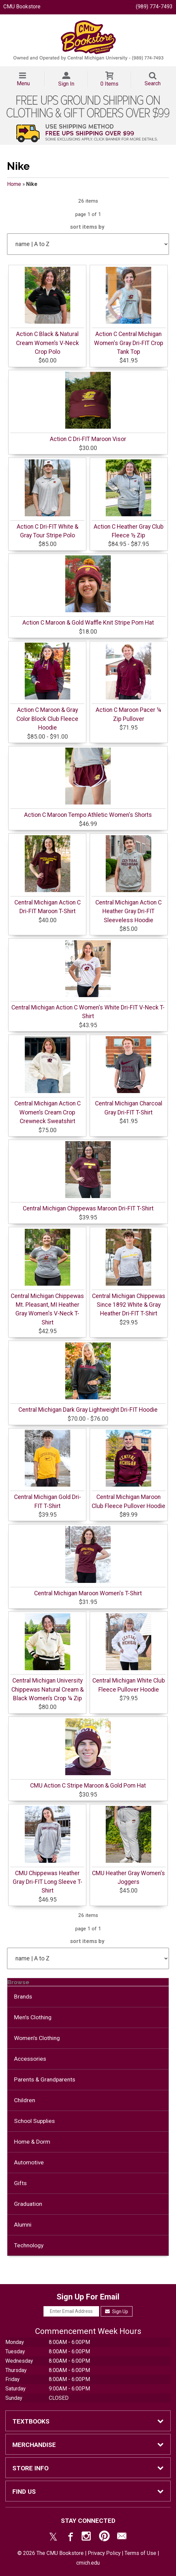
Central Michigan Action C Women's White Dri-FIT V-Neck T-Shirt (88, 1011)
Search (153, 83)
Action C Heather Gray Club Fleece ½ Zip (129, 531)
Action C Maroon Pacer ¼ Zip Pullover (128, 714)
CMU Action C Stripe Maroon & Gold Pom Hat (88, 1785)
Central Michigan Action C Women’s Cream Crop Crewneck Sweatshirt (47, 1112)
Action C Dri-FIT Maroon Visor (88, 439)
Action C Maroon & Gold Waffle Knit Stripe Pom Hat (88, 622)
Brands (23, 1996)
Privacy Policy (104, 2553)
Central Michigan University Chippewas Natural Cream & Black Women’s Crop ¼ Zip (47, 1689)
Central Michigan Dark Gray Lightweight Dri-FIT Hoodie (88, 1409)
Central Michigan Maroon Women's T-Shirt (88, 1593)
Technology (28, 2245)
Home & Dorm (32, 2141)
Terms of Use (140, 2553)
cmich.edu (88, 2563)
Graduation (28, 2204)
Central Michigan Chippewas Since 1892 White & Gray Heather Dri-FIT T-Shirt (128, 1305)
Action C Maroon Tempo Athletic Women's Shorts (88, 815)
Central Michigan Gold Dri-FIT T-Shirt (47, 1501)
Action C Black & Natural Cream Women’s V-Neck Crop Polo (47, 343)
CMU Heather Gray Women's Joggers (128, 1877)
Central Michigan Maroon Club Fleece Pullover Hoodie (128, 1501)
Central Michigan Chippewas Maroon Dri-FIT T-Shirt (88, 1208)
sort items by (87, 227)
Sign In (66, 84)
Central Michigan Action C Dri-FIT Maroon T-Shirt (47, 907)
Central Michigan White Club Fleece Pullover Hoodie (128, 1685)
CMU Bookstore (21, 6)
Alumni (22, 2224)
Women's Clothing (37, 2038)
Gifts (20, 2183)
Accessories (30, 2058)
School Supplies (34, 2121)
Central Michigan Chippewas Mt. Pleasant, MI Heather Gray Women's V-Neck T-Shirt (47, 1309)
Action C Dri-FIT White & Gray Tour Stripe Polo (47, 531)
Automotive (29, 2162)
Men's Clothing (33, 2017)
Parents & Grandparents (44, 2079)
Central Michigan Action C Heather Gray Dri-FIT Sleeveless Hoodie (128, 911)
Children (24, 2100)
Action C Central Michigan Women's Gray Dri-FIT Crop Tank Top (128, 343)
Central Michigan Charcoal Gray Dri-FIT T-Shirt (128, 1107)
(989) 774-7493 (154, 6)
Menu (23, 83)
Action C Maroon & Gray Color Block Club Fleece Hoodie (47, 719)
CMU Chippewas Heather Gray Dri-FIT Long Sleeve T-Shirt (47, 1882)
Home (14, 184)
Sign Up (116, 2311)
